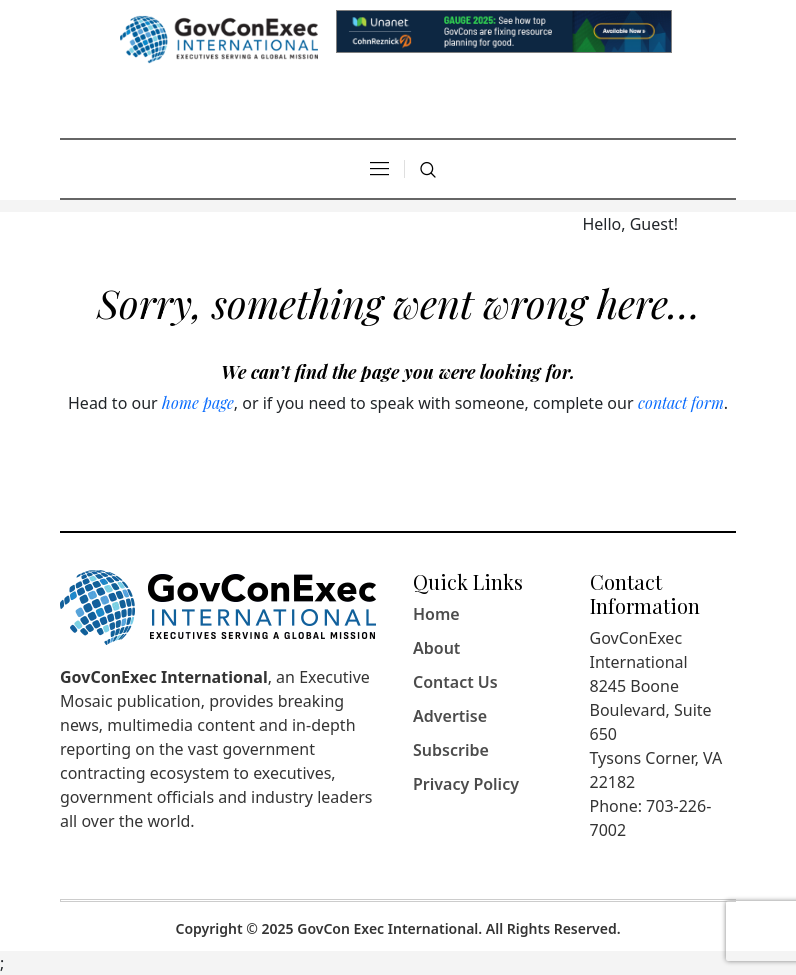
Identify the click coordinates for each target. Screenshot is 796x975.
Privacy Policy (466, 784)
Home (436, 614)
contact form (681, 402)
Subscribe (451, 750)
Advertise (450, 716)
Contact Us (455, 682)
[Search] (428, 170)
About (436, 648)
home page (198, 402)
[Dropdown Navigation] (379, 169)
